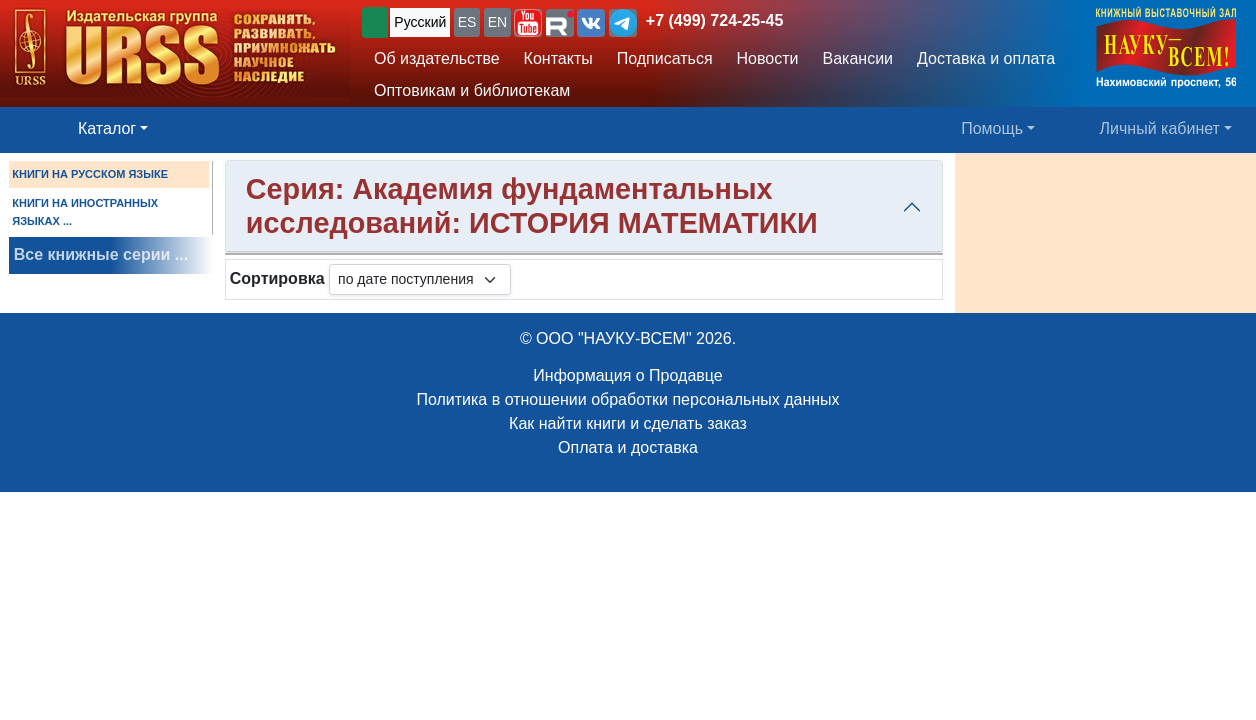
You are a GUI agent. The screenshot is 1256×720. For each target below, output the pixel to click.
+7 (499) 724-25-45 (714, 20)
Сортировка (277, 278)
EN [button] (497, 22)
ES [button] (467, 22)
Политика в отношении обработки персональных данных (627, 399)
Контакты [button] (558, 58)
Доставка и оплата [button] (986, 58)
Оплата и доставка (628, 447)
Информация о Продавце (627, 375)
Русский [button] (420, 22)
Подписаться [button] (665, 58)
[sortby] (420, 279)
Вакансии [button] (858, 58)
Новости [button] (768, 58)
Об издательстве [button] (437, 58)
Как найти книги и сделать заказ (628, 423)
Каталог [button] (107, 128)
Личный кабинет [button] (1160, 128)
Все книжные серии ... (101, 254)
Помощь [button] (992, 128)
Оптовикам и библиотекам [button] (472, 90)
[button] (528, 23)
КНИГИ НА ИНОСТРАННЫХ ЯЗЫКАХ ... (85, 212)
